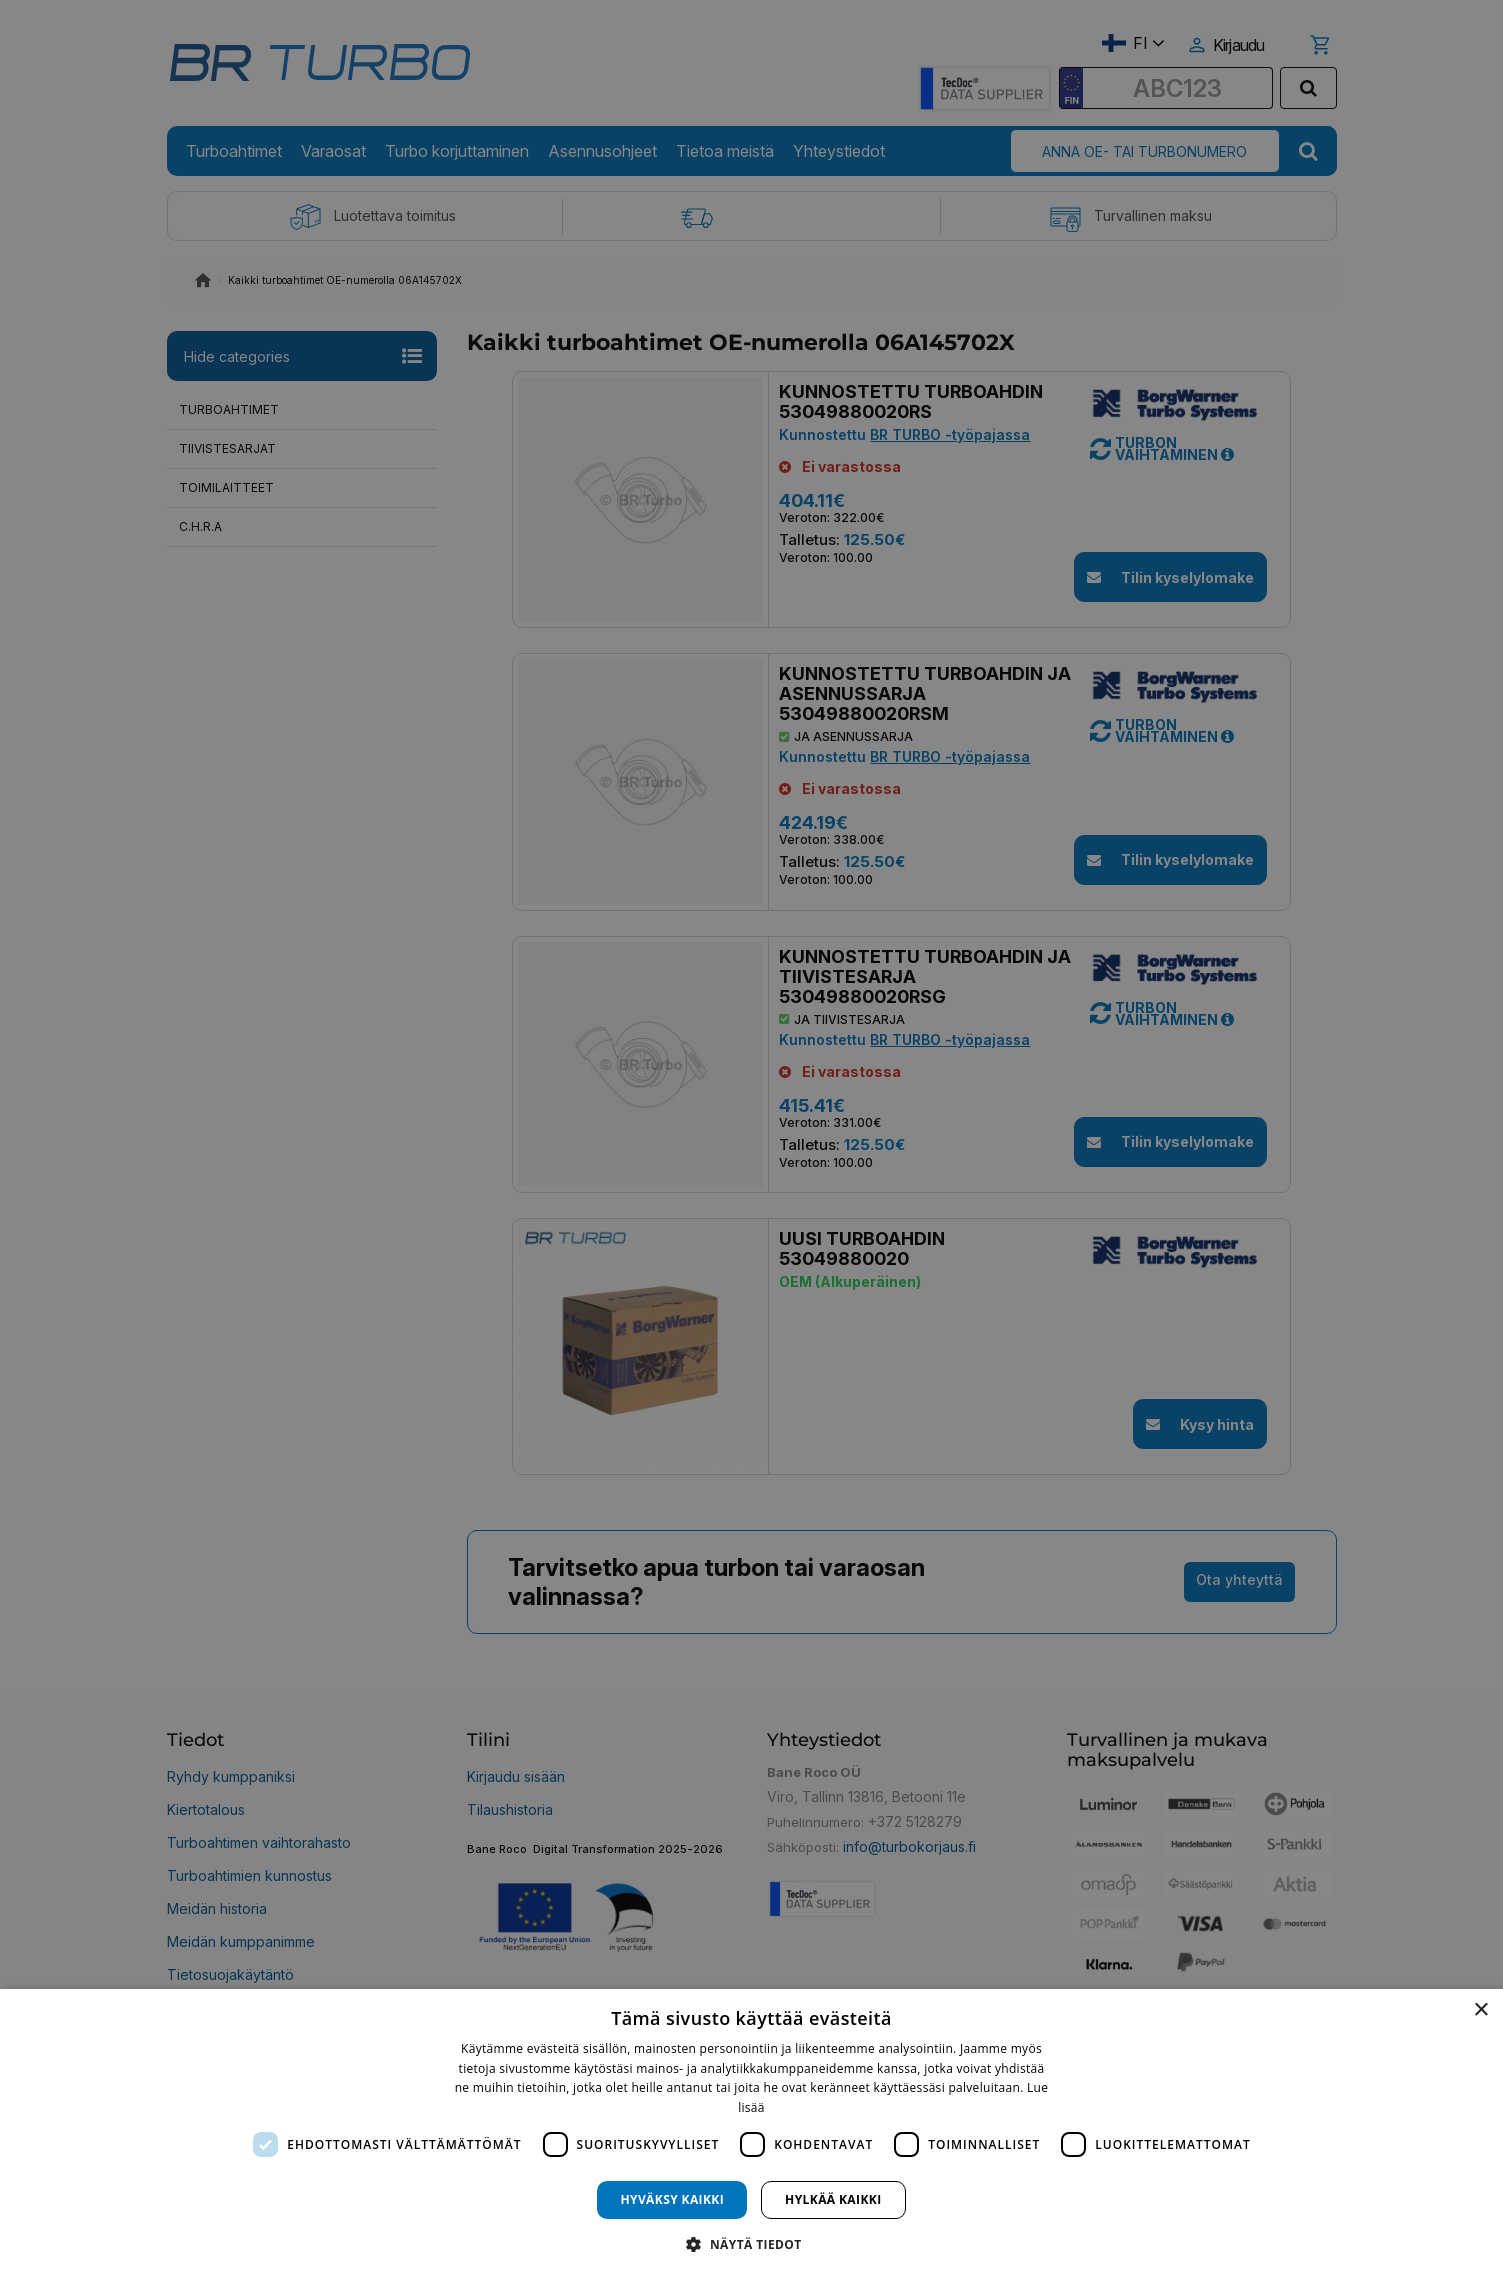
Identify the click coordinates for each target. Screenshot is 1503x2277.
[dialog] (751, 2133)
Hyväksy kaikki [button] (672, 2199)
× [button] (1480, 2010)
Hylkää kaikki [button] (833, 2199)
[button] (751, 2243)
